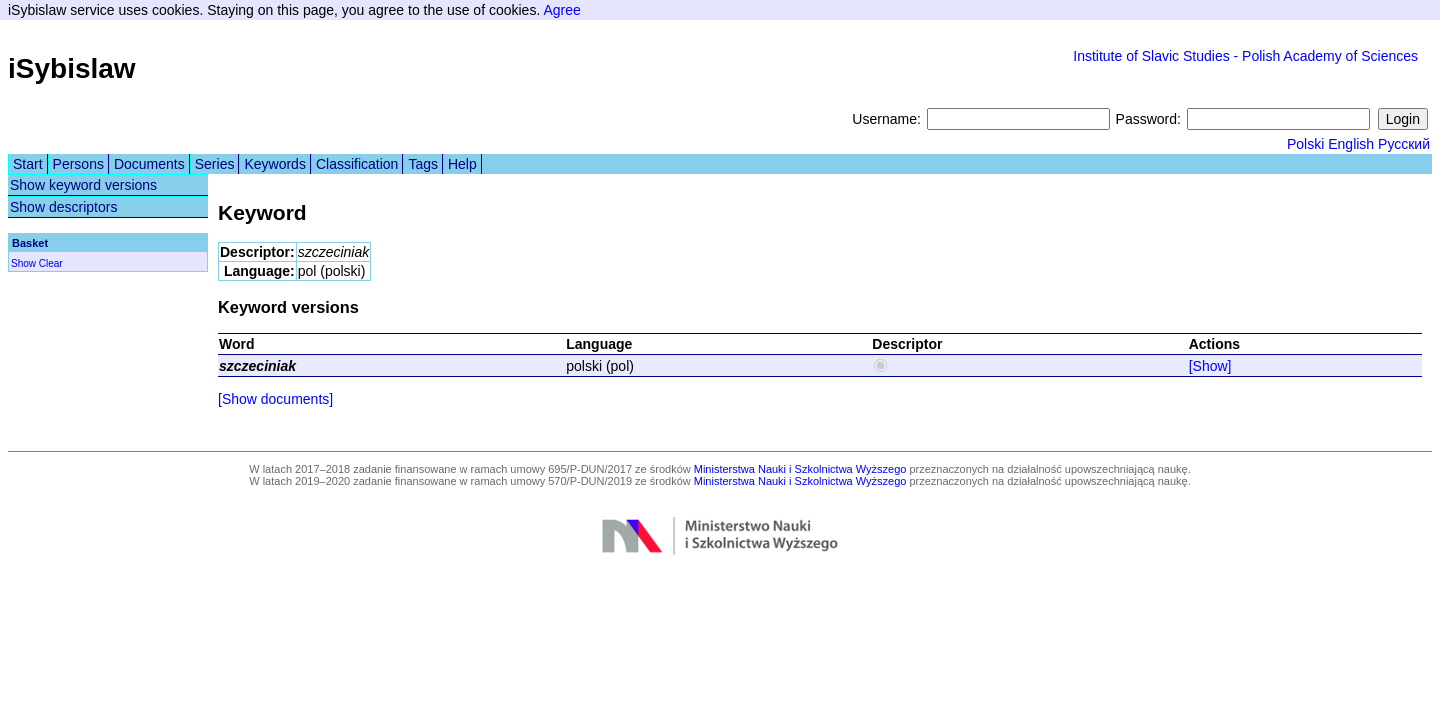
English (1351, 144)
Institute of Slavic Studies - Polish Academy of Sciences (1245, 56)
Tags (423, 164)
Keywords (274, 164)
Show (23, 263)
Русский (1404, 144)
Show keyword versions (83, 185)
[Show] (1210, 366)
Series (215, 164)
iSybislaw (72, 68)
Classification (357, 164)
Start (28, 164)
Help (462, 164)
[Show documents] (275, 399)
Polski (1305, 144)
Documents (149, 164)
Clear (51, 263)
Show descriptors (63, 207)
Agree (561, 10)
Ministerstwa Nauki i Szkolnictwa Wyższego (800, 469)
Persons (78, 164)
